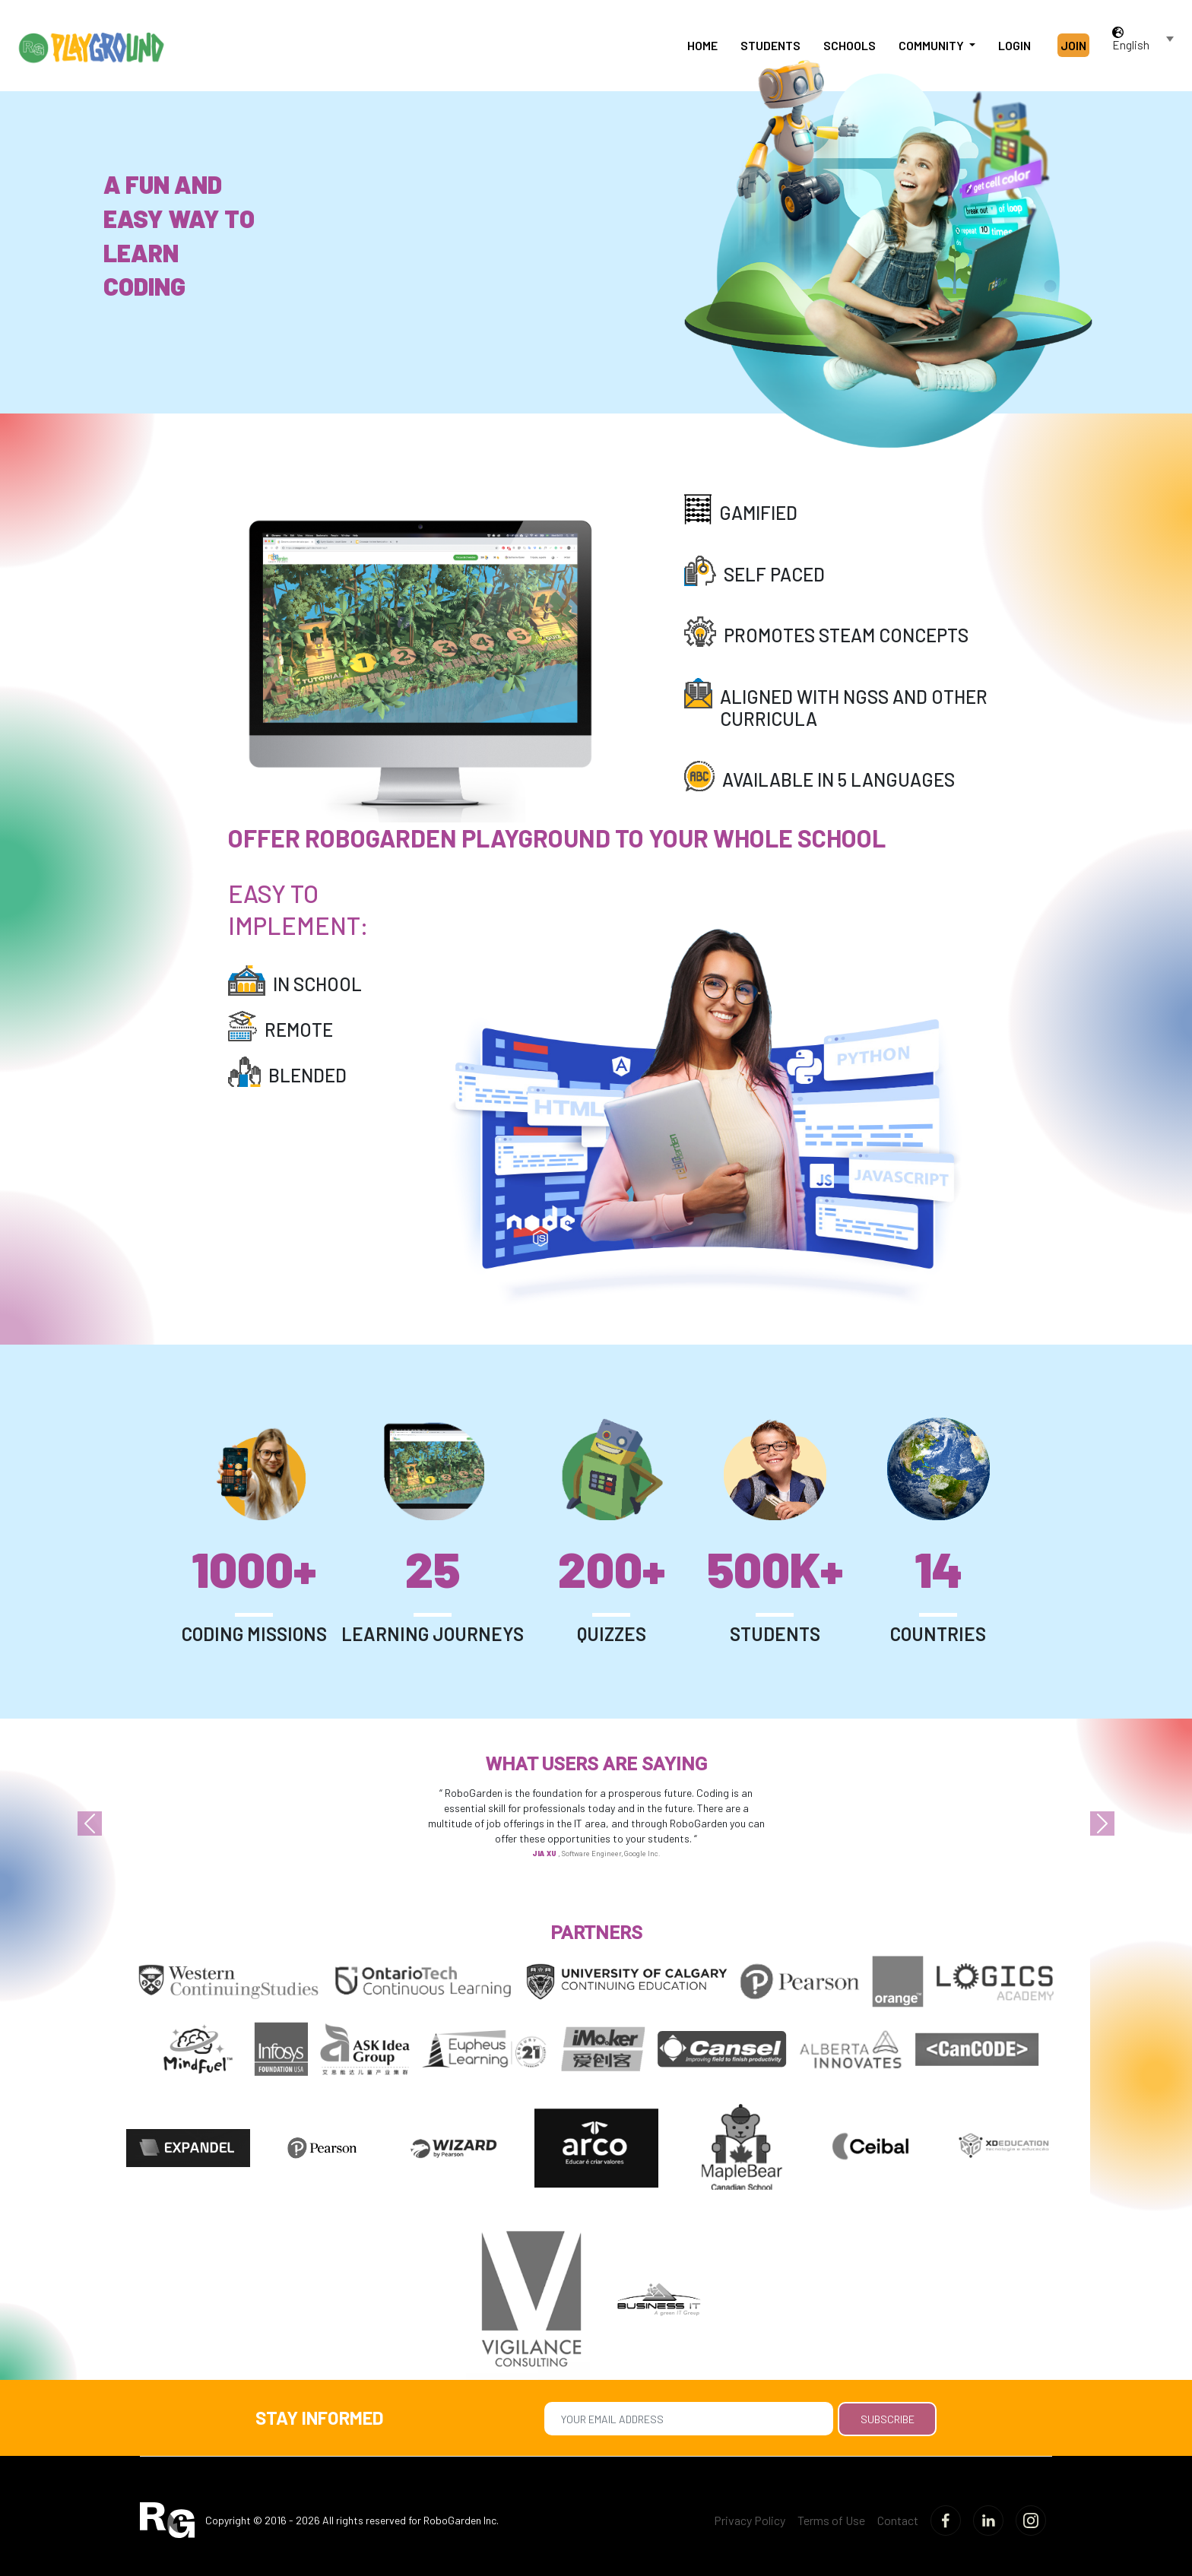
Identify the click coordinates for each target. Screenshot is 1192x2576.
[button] (89, 1823)
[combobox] (1144, 45)
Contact (897, 2520)
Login (1014, 45)
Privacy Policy (749, 2520)
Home (702, 45)
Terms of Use (831, 2520)
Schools (849, 45)
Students (770, 45)
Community (932, 45)
